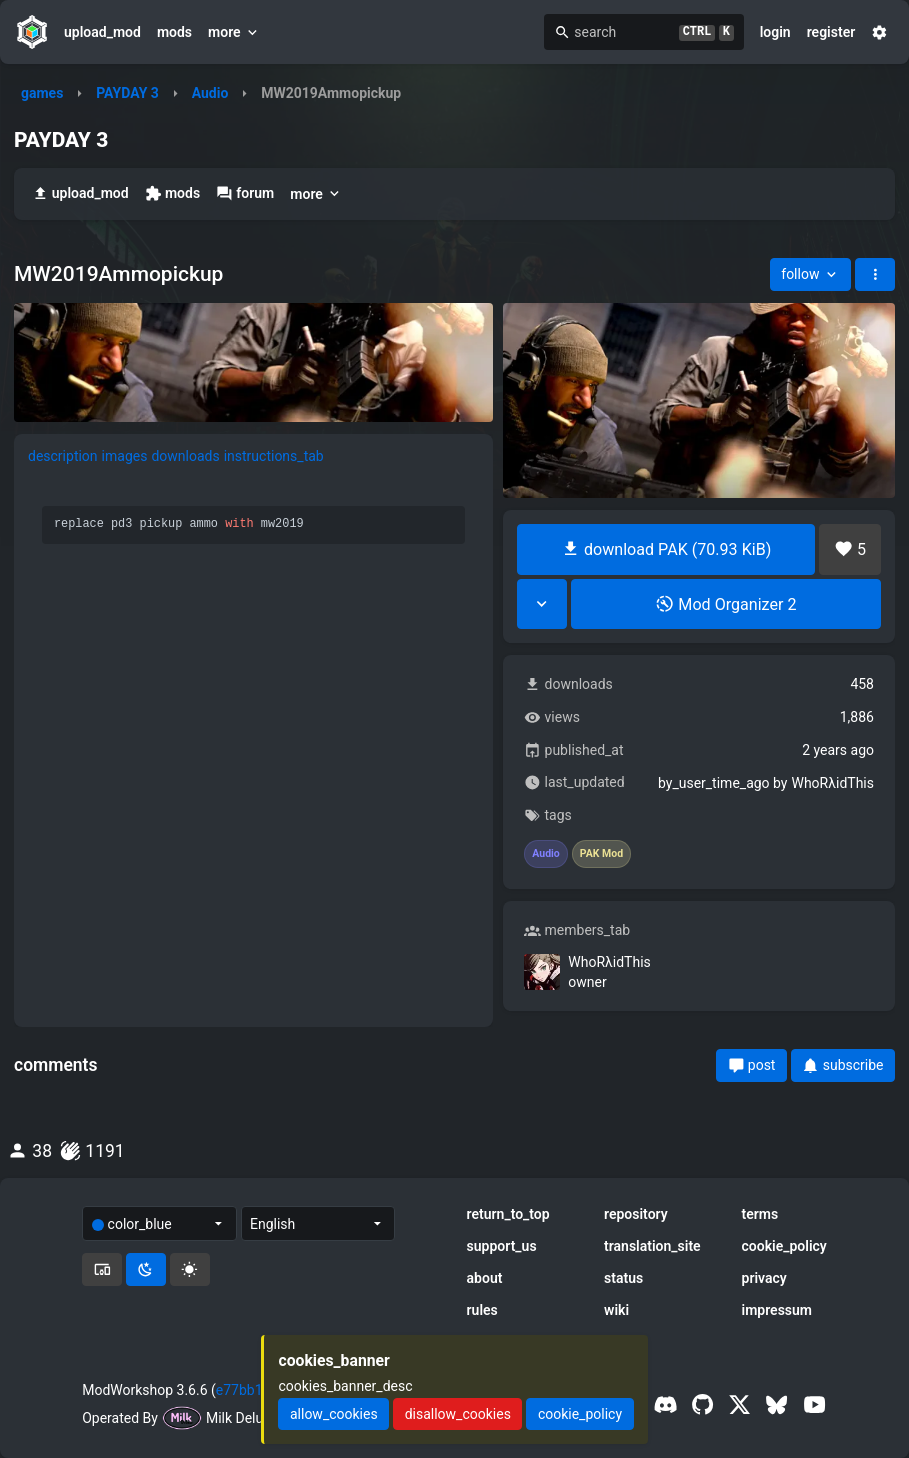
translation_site (652, 1246)
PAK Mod (601, 854)
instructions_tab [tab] (274, 456)
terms (760, 1214)
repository (636, 1214)
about (485, 1278)
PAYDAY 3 (127, 93)
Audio (210, 93)
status (623, 1278)
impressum (777, 1310)
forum (245, 193)
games (42, 93)
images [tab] (125, 456)
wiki (616, 1310)
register (831, 32)
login (775, 32)
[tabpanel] (253, 682)
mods (174, 32)
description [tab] (63, 456)
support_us (502, 1246)
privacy (764, 1278)
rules (482, 1310)
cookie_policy (784, 1246)
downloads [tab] (185, 456)
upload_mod (102, 32)
